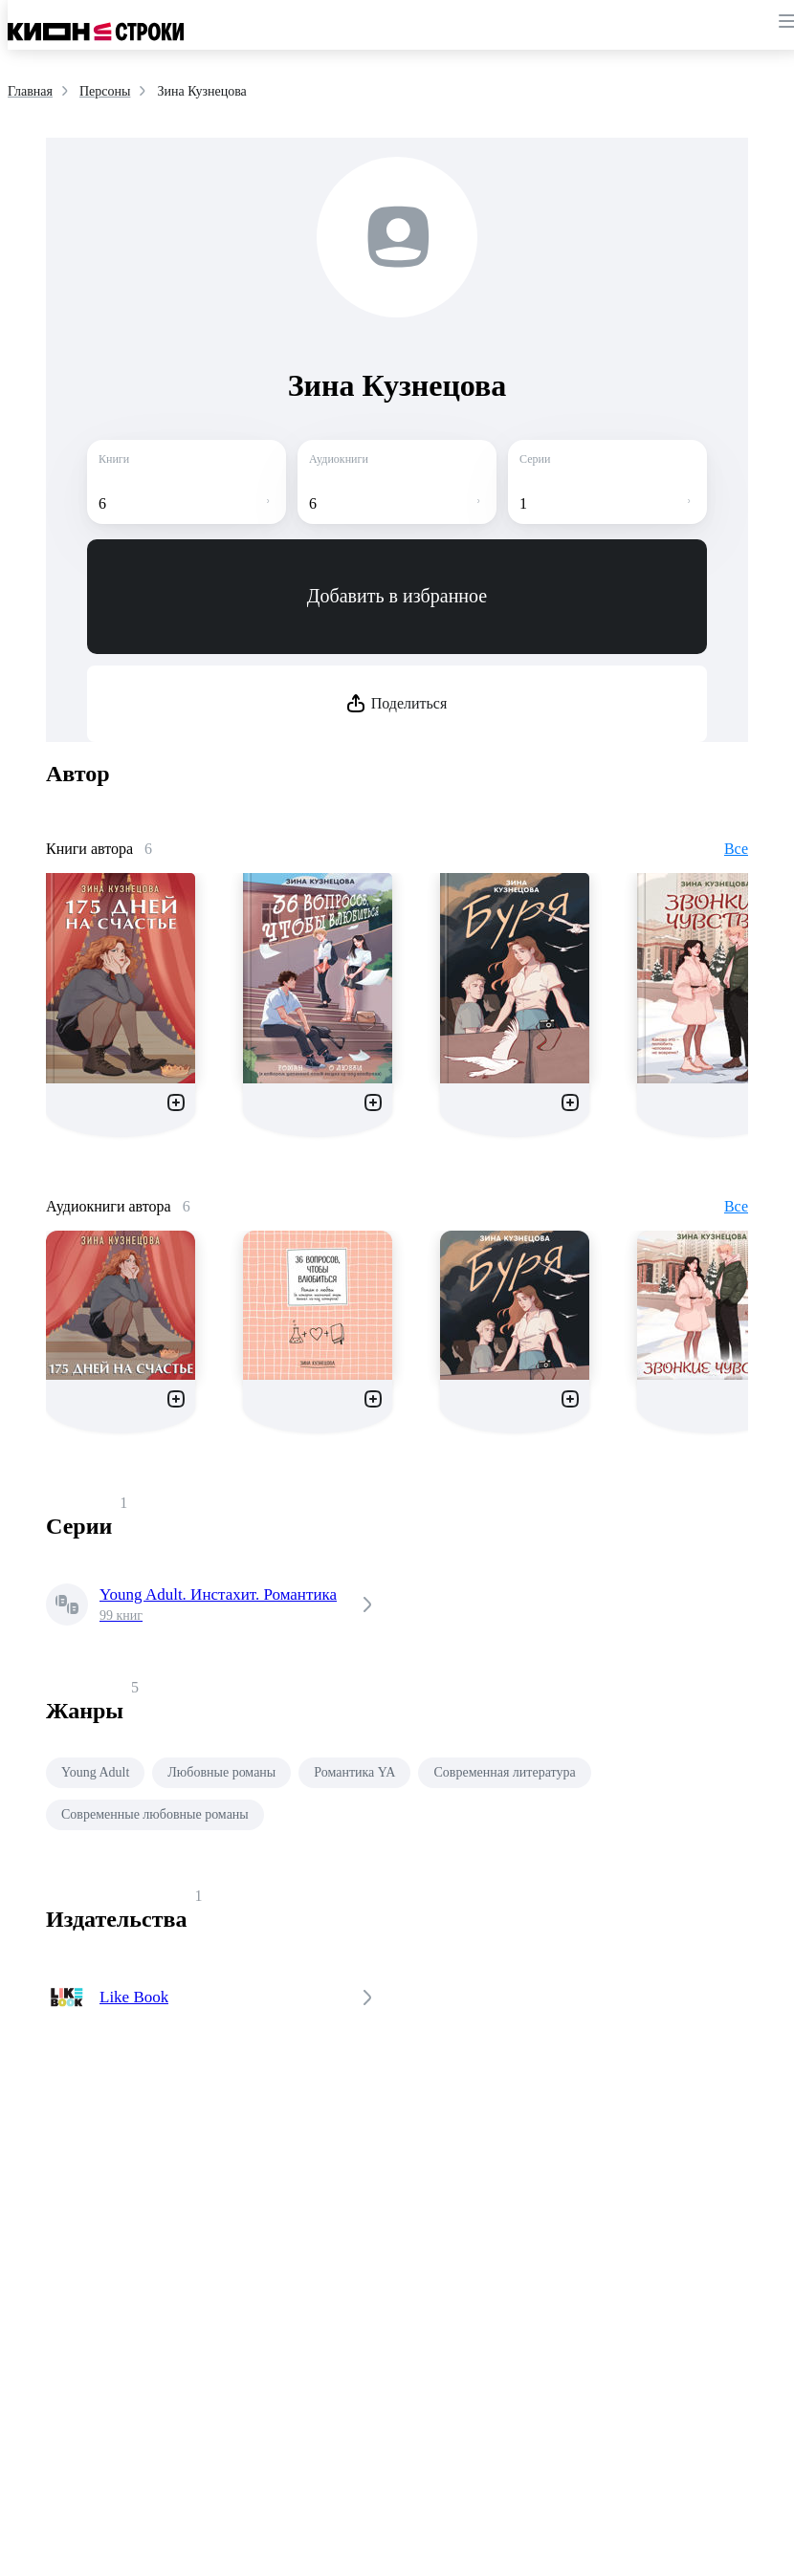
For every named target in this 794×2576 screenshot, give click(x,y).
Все (736, 848)
